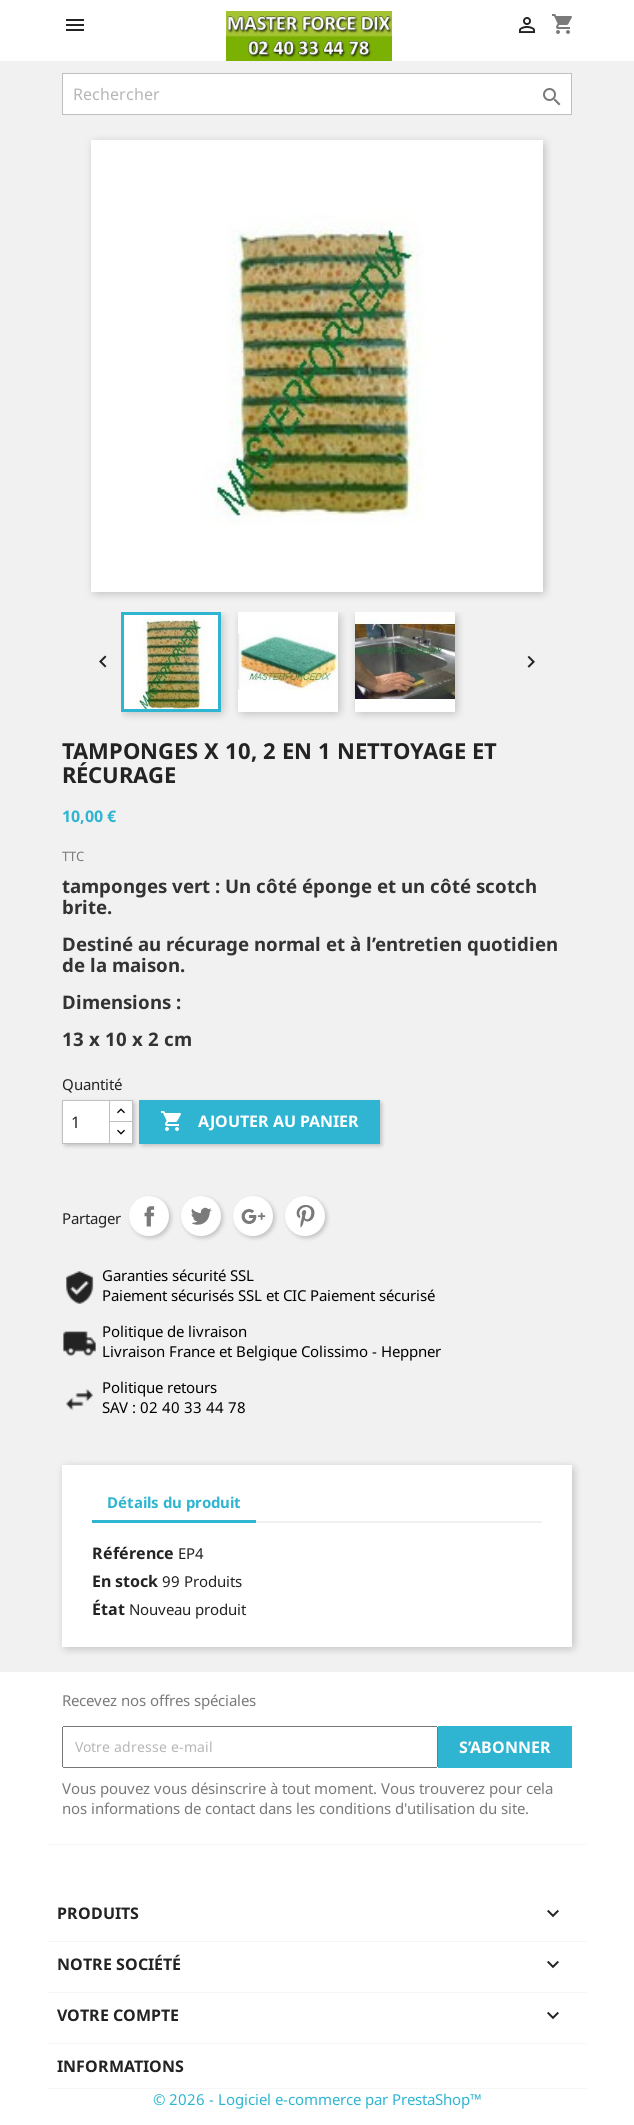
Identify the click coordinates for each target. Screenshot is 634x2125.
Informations (120, 2066)
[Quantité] (86, 1122)
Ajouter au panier (259, 1122)
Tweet (201, 1216)
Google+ (253, 1216)
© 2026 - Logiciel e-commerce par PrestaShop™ (317, 2099)
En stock (125, 1581)
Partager (149, 1216)
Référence (133, 1553)
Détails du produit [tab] (174, 1502)
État (108, 1609)
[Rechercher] (317, 94)
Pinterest (305, 1216)
